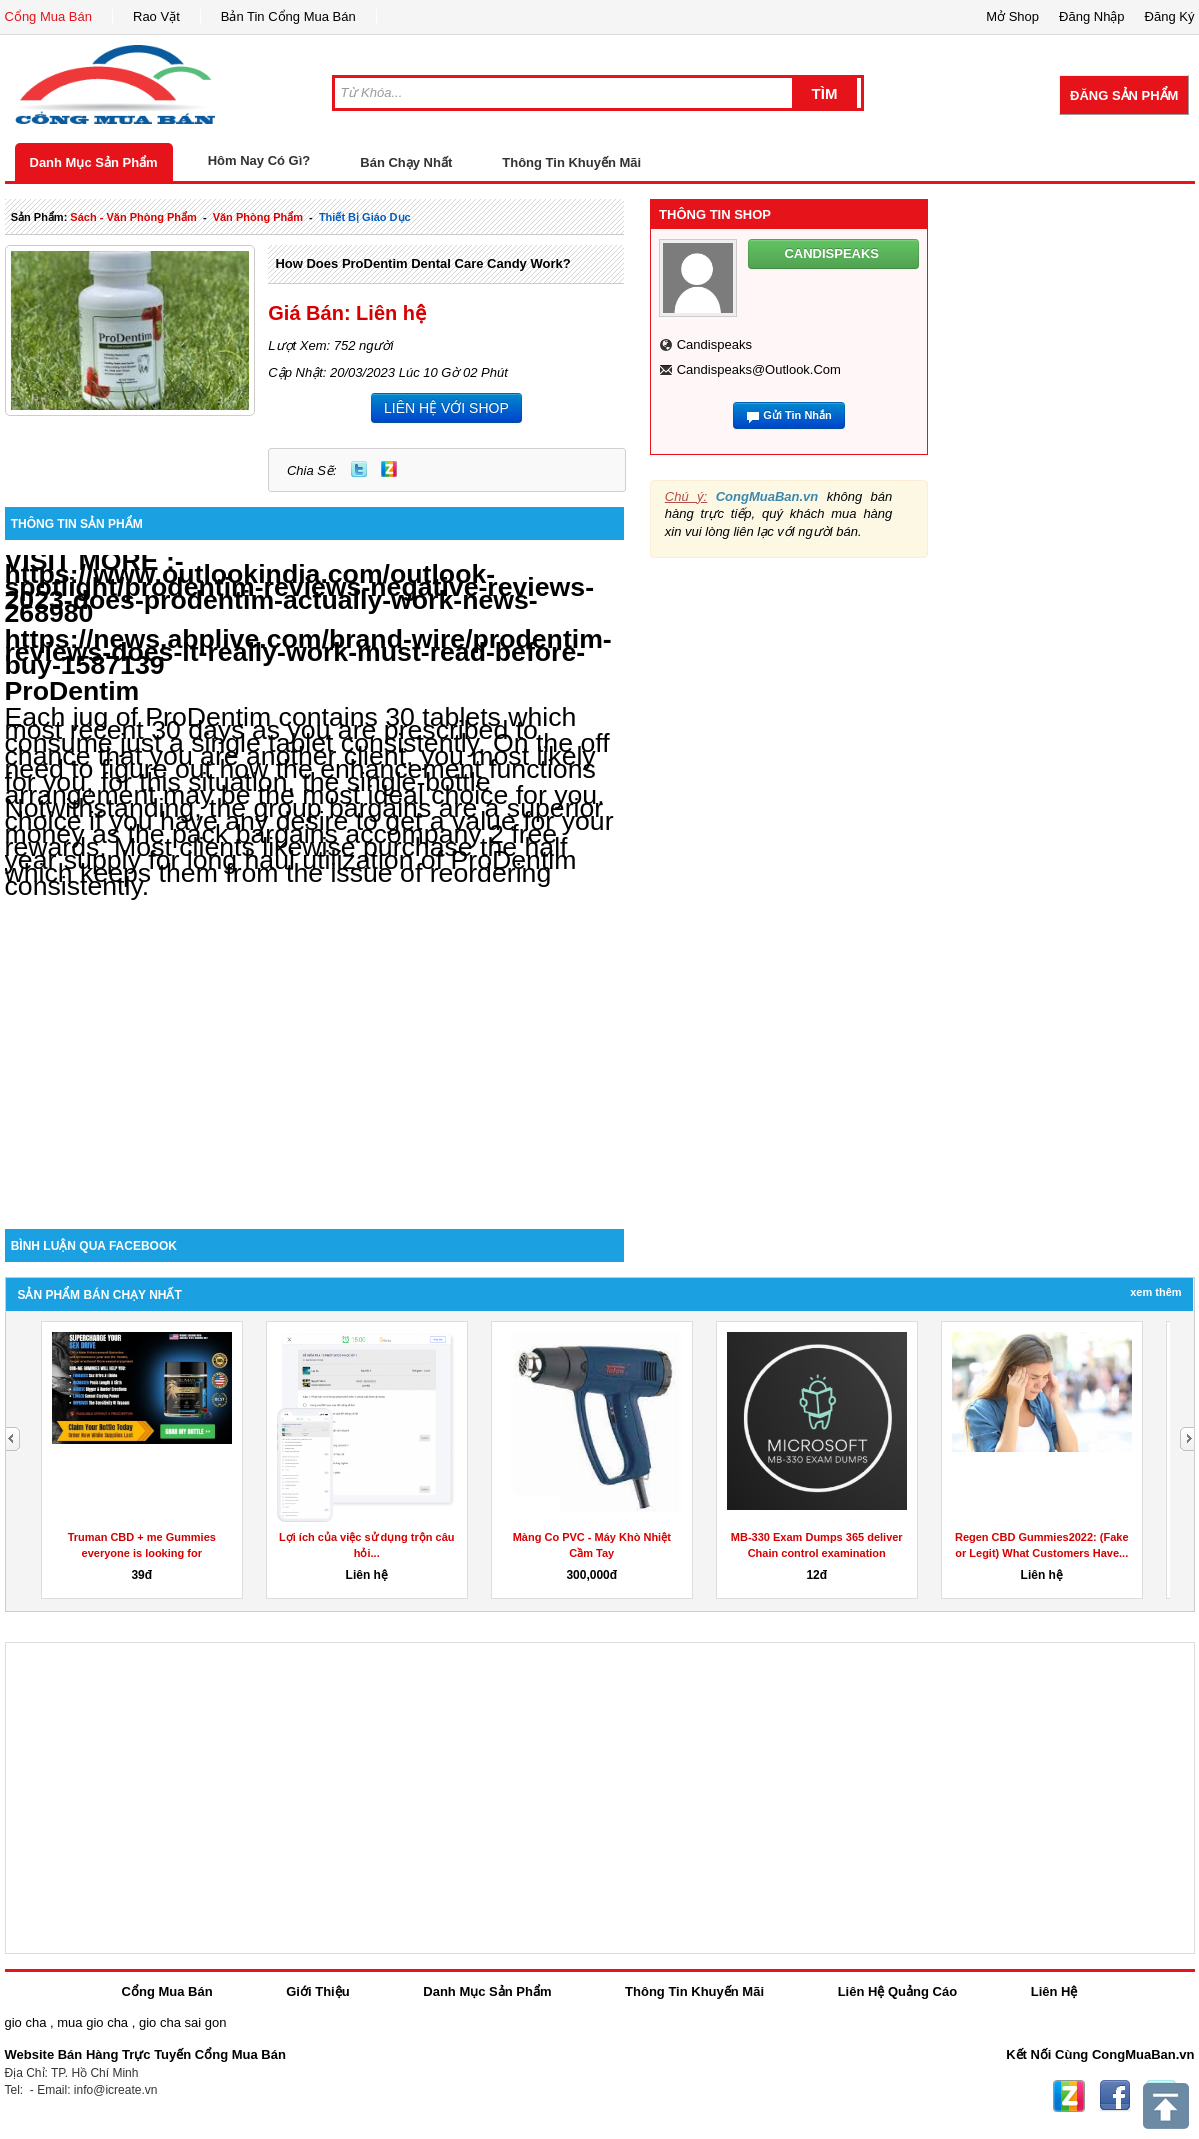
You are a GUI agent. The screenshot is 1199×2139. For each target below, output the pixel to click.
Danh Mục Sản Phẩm (94, 162)
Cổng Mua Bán (49, 16)
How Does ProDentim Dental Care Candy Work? (422, 263)
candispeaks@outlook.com (759, 369)
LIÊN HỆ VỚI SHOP (446, 408)
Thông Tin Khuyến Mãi (571, 162)
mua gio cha (92, 2022)
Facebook (1115, 2096)
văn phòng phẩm (258, 217)
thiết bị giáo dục (365, 217)
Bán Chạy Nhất (406, 162)
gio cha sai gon (182, 2022)
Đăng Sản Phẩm (1124, 95)
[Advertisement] (315, 1059)
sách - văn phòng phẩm (133, 217)
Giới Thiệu (317, 1991)
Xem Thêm (1155, 1292)
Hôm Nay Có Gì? (259, 160)
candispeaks (714, 344)
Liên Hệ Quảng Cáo (897, 1991)
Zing (389, 469)
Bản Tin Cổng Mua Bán (288, 16)
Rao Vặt (156, 16)
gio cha (26, 2022)
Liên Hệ (1054, 1991)
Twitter (359, 469)
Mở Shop (1012, 16)
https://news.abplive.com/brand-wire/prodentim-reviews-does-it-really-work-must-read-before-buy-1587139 (308, 652)
